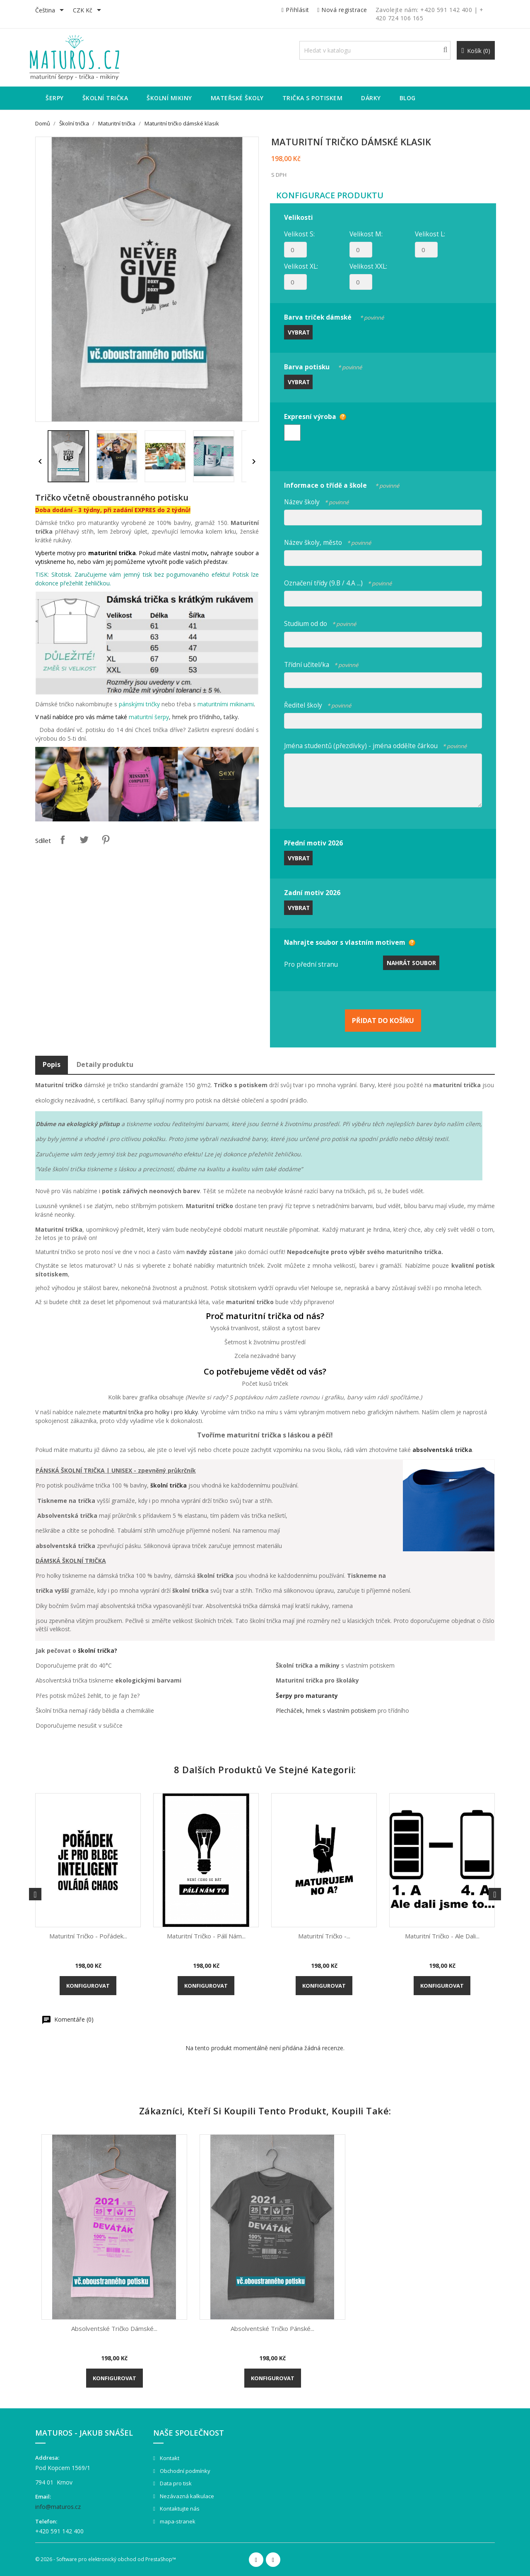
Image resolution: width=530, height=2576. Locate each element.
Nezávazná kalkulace (186, 2496)
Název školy (316, 500)
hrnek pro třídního (196, 717)
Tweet (84, 839)
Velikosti (298, 217)
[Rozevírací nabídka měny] (88, 11)
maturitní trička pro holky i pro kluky (150, 1412)
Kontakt (169, 2458)
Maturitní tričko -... (324, 1936)
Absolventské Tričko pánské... (272, 2328)
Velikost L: (430, 233)
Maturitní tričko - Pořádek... (88, 1936)
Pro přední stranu (311, 964)
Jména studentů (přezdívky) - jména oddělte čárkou (375, 744)
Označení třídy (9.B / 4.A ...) (338, 581)
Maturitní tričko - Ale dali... (442, 1936)
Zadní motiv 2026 (312, 892)
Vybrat (299, 332)
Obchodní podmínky (184, 2471)
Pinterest (105, 839)
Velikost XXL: (368, 266)
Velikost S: (299, 233)
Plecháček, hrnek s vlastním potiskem (326, 1710)
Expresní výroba (310, 416)
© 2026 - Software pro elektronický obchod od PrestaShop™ (105, 2559)
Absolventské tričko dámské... (114, 2328)
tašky (231, 717)
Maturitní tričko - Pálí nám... (206, 1936)
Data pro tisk (175, 2483)
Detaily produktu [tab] (105, 1064)
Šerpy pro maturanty (307, 1696)
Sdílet (62, 839)
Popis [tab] (51, 1064)
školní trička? (97, 1650)
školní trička (168, 1485)
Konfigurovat (88, 1985)
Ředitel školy (317, 704)
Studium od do (320, 622)
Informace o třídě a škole (341, 484)
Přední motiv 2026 (313, 842)
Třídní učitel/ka (321, 663)
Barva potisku (323, 365)
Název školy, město (327, 541)
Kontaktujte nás (179, 2508)
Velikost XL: (301, 266)
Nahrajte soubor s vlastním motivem (344, 942)
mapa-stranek (177, 2521)
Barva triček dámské (334, 316)
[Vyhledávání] (374, 50)
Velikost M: (366, 233)
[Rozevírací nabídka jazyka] (51, 11)
